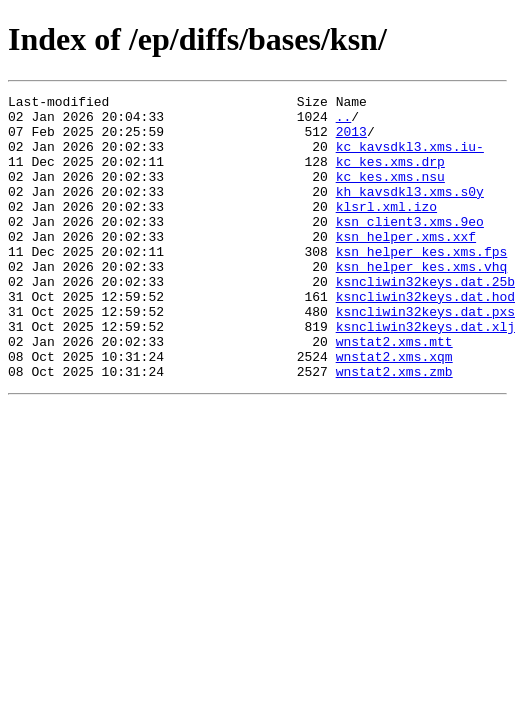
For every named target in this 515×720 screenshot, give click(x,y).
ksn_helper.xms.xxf (406, 266)
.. (344, 122)
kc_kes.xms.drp (390, 176)
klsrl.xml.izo (386, 230)
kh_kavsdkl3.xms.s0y (410, 212)
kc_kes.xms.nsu (390, 194)
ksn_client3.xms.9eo (410, 248)
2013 (351, 140)
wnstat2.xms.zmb (394, 428)
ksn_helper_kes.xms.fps (422, 284)
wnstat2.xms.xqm (394, 410)
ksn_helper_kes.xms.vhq (422, 302)
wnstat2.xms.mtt (394, 392)
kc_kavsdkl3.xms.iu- (410, 158)
